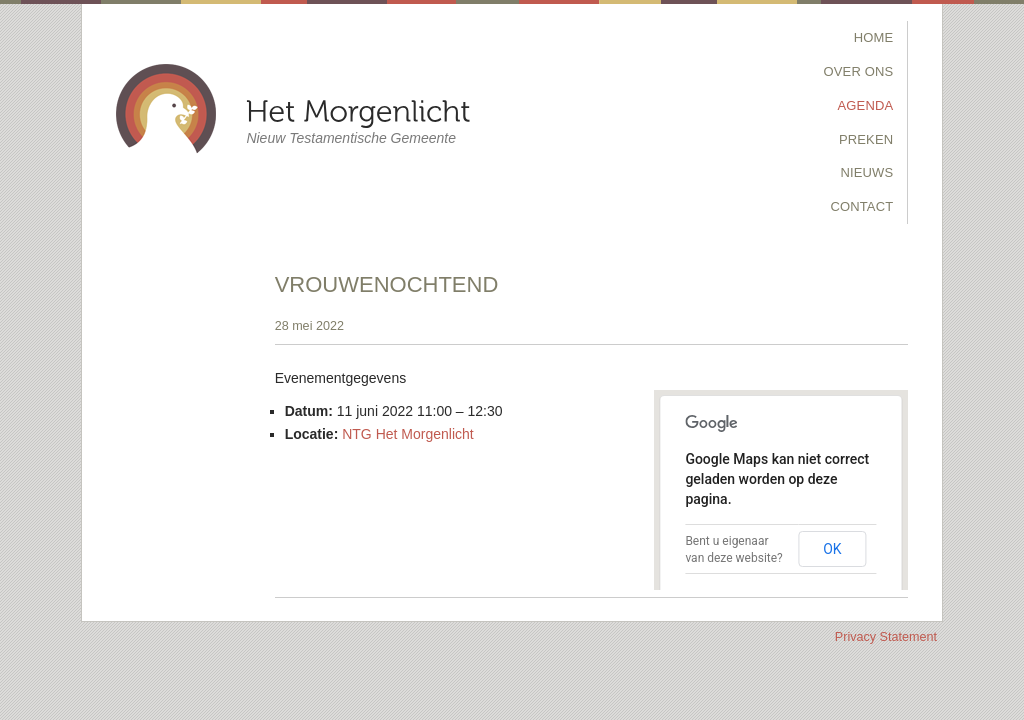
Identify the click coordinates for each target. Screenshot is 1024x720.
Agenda (866, 105)
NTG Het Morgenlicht (407, 434)
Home (874, 37)
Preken (866, 139)
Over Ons (859, 71)
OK (832, 549)
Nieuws (866, 172)
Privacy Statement (886, 637)
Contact (861, 206)
